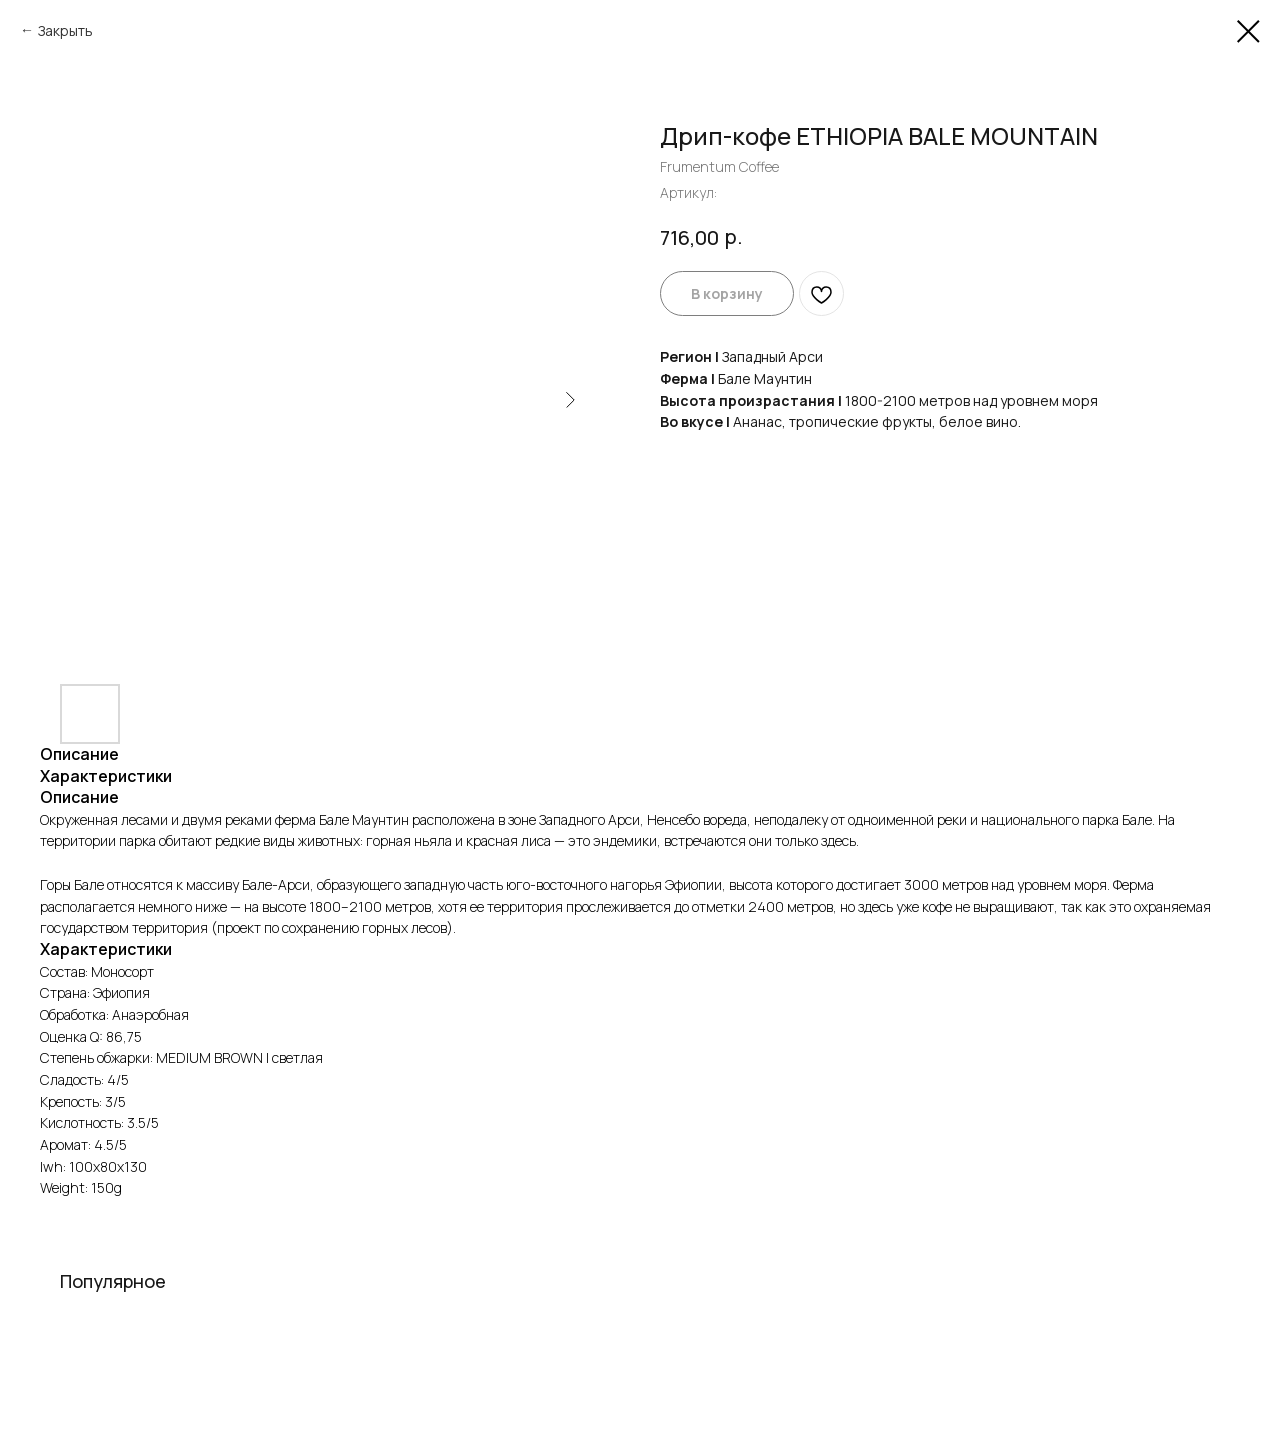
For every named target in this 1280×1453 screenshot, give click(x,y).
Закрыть (65, 30)
